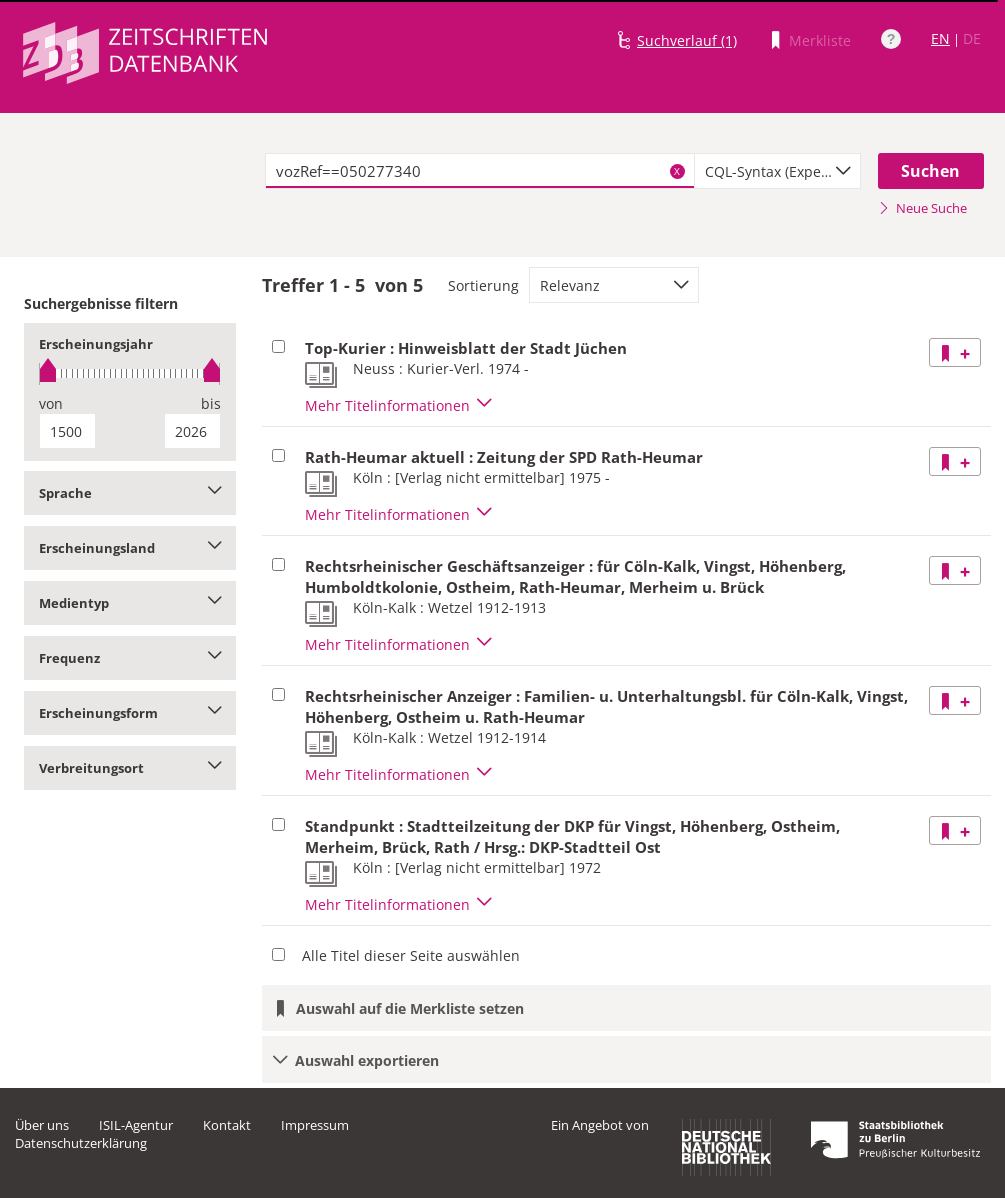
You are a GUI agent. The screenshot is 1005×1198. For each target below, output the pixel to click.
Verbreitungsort (130, 768)
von (51, 403)
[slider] (130, 373)
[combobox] (778, 171)
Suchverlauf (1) (687, 40)
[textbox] (479, 171)
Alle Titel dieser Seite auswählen (411, 955)
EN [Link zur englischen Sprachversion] (940, 38)
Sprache (130, 493)
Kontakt (227, 1125)
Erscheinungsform (130, 713)
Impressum (315, 1125)
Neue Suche (922, 208)
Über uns (42, 1125)
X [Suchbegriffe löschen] (677, 171)
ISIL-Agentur (136, 1125)
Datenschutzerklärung (81, 1143)
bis (211, 403)
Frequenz (130, 658)
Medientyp (130, 603)
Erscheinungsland (130, 548)
